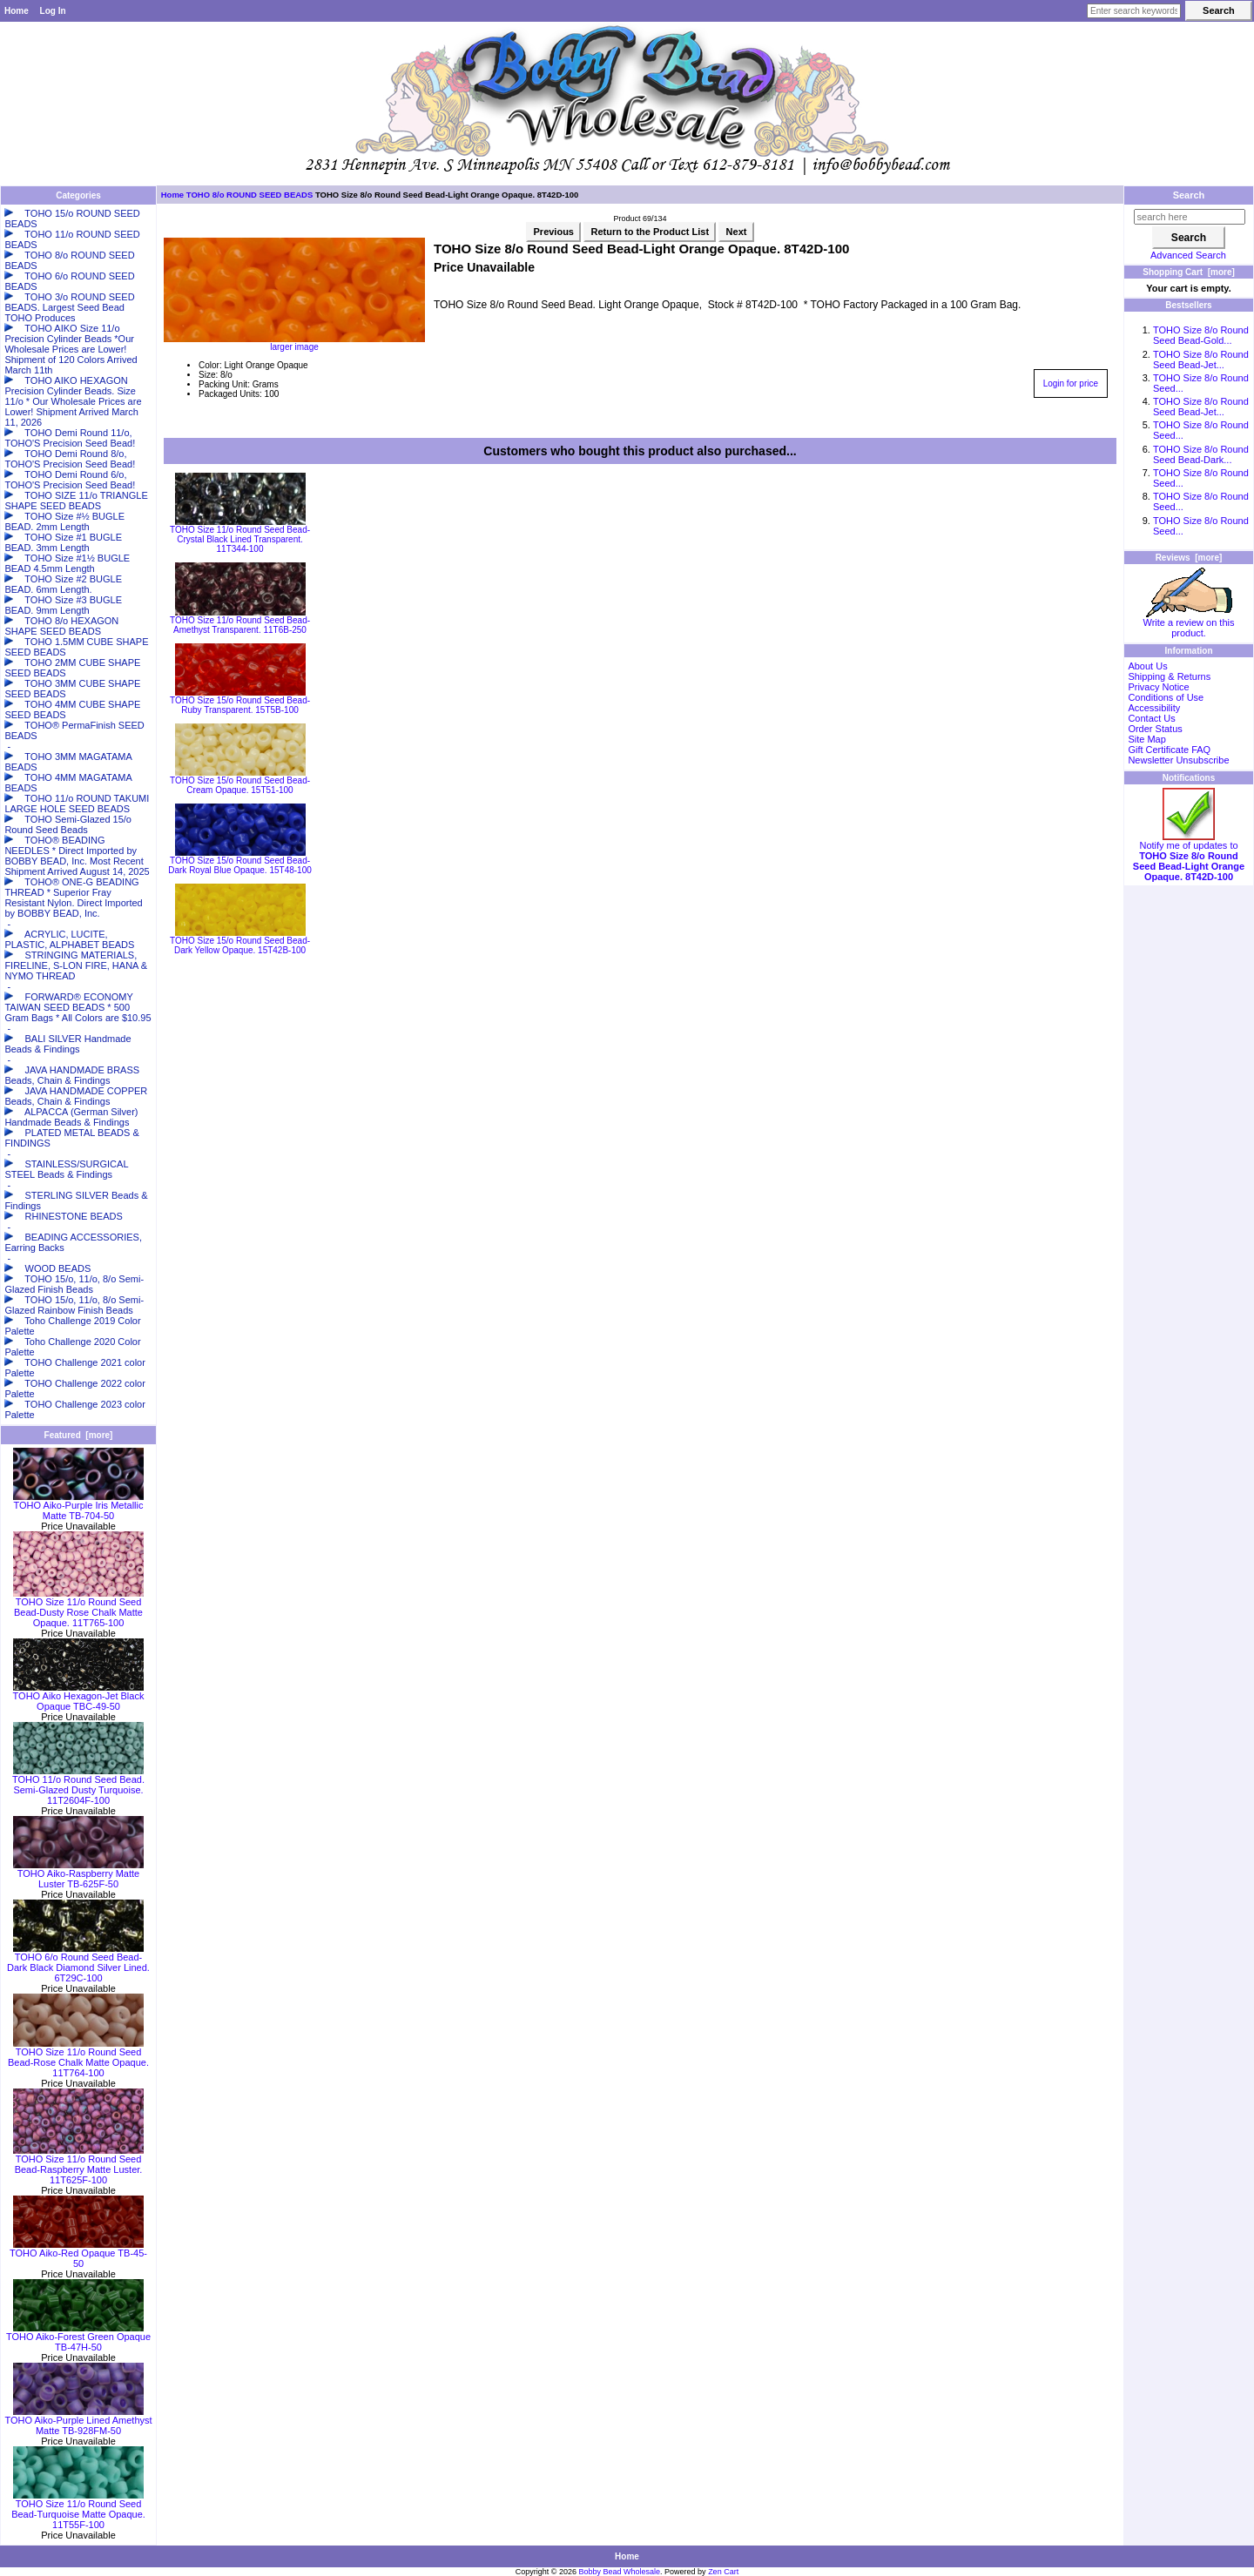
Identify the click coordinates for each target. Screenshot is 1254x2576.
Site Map (1146, 739)
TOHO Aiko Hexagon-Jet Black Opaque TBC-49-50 (79, 1697)
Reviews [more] (1189, 557)
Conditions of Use (1165, 697)
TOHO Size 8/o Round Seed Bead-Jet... (1201, 359)
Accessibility (1154, 708)
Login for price (1070, 383)
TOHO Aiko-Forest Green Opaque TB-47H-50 (78, 2337)
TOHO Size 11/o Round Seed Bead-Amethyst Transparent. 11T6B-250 (240, 625)
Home (16, 11)
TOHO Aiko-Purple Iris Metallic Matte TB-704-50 (78, 1506)
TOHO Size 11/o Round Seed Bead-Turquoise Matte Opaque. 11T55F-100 (78, 2510)
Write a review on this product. (1189, 623)
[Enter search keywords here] (1134, 10)
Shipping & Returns (1169, 676)
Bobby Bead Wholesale (620, 2571)
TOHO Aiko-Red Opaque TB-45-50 (78, 2254)
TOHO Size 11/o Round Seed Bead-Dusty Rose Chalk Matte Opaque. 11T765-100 (78, 1608)
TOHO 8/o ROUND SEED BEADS (250, 194)
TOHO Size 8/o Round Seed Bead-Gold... (1201, 335)
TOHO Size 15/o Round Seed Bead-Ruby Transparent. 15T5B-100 (240, 705)
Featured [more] (78, 1435)
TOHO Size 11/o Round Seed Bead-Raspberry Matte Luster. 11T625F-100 (78, 2165)
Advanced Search (1188, 255)
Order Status (1155, 728)
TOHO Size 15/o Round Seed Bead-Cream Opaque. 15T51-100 (240, 785)
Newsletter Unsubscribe (1178, 760)
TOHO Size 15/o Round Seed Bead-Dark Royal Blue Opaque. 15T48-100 (240, 865)
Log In (53, 11)
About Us (1147, 666)
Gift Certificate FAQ (1169, 749)
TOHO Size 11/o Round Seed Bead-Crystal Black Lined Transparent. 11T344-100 (240, 539)
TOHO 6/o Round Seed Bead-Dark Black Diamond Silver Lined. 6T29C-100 (78, 1963)
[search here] (1189, 217)
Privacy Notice (1158, 687)
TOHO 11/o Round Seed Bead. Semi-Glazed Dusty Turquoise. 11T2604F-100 (78, 1786)
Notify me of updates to (1188, 856)
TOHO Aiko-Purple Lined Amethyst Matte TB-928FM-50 (78, 2421)
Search (1189, 195)
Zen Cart (723, 2571)
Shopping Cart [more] (1189, 272)
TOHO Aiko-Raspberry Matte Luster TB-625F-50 (78, 1874)
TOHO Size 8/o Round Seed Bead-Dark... (1201, 454)
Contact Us (1151, 718)
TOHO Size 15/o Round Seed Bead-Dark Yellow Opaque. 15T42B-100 (240, 945)
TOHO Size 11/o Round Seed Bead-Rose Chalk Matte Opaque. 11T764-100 (78, 2058)
